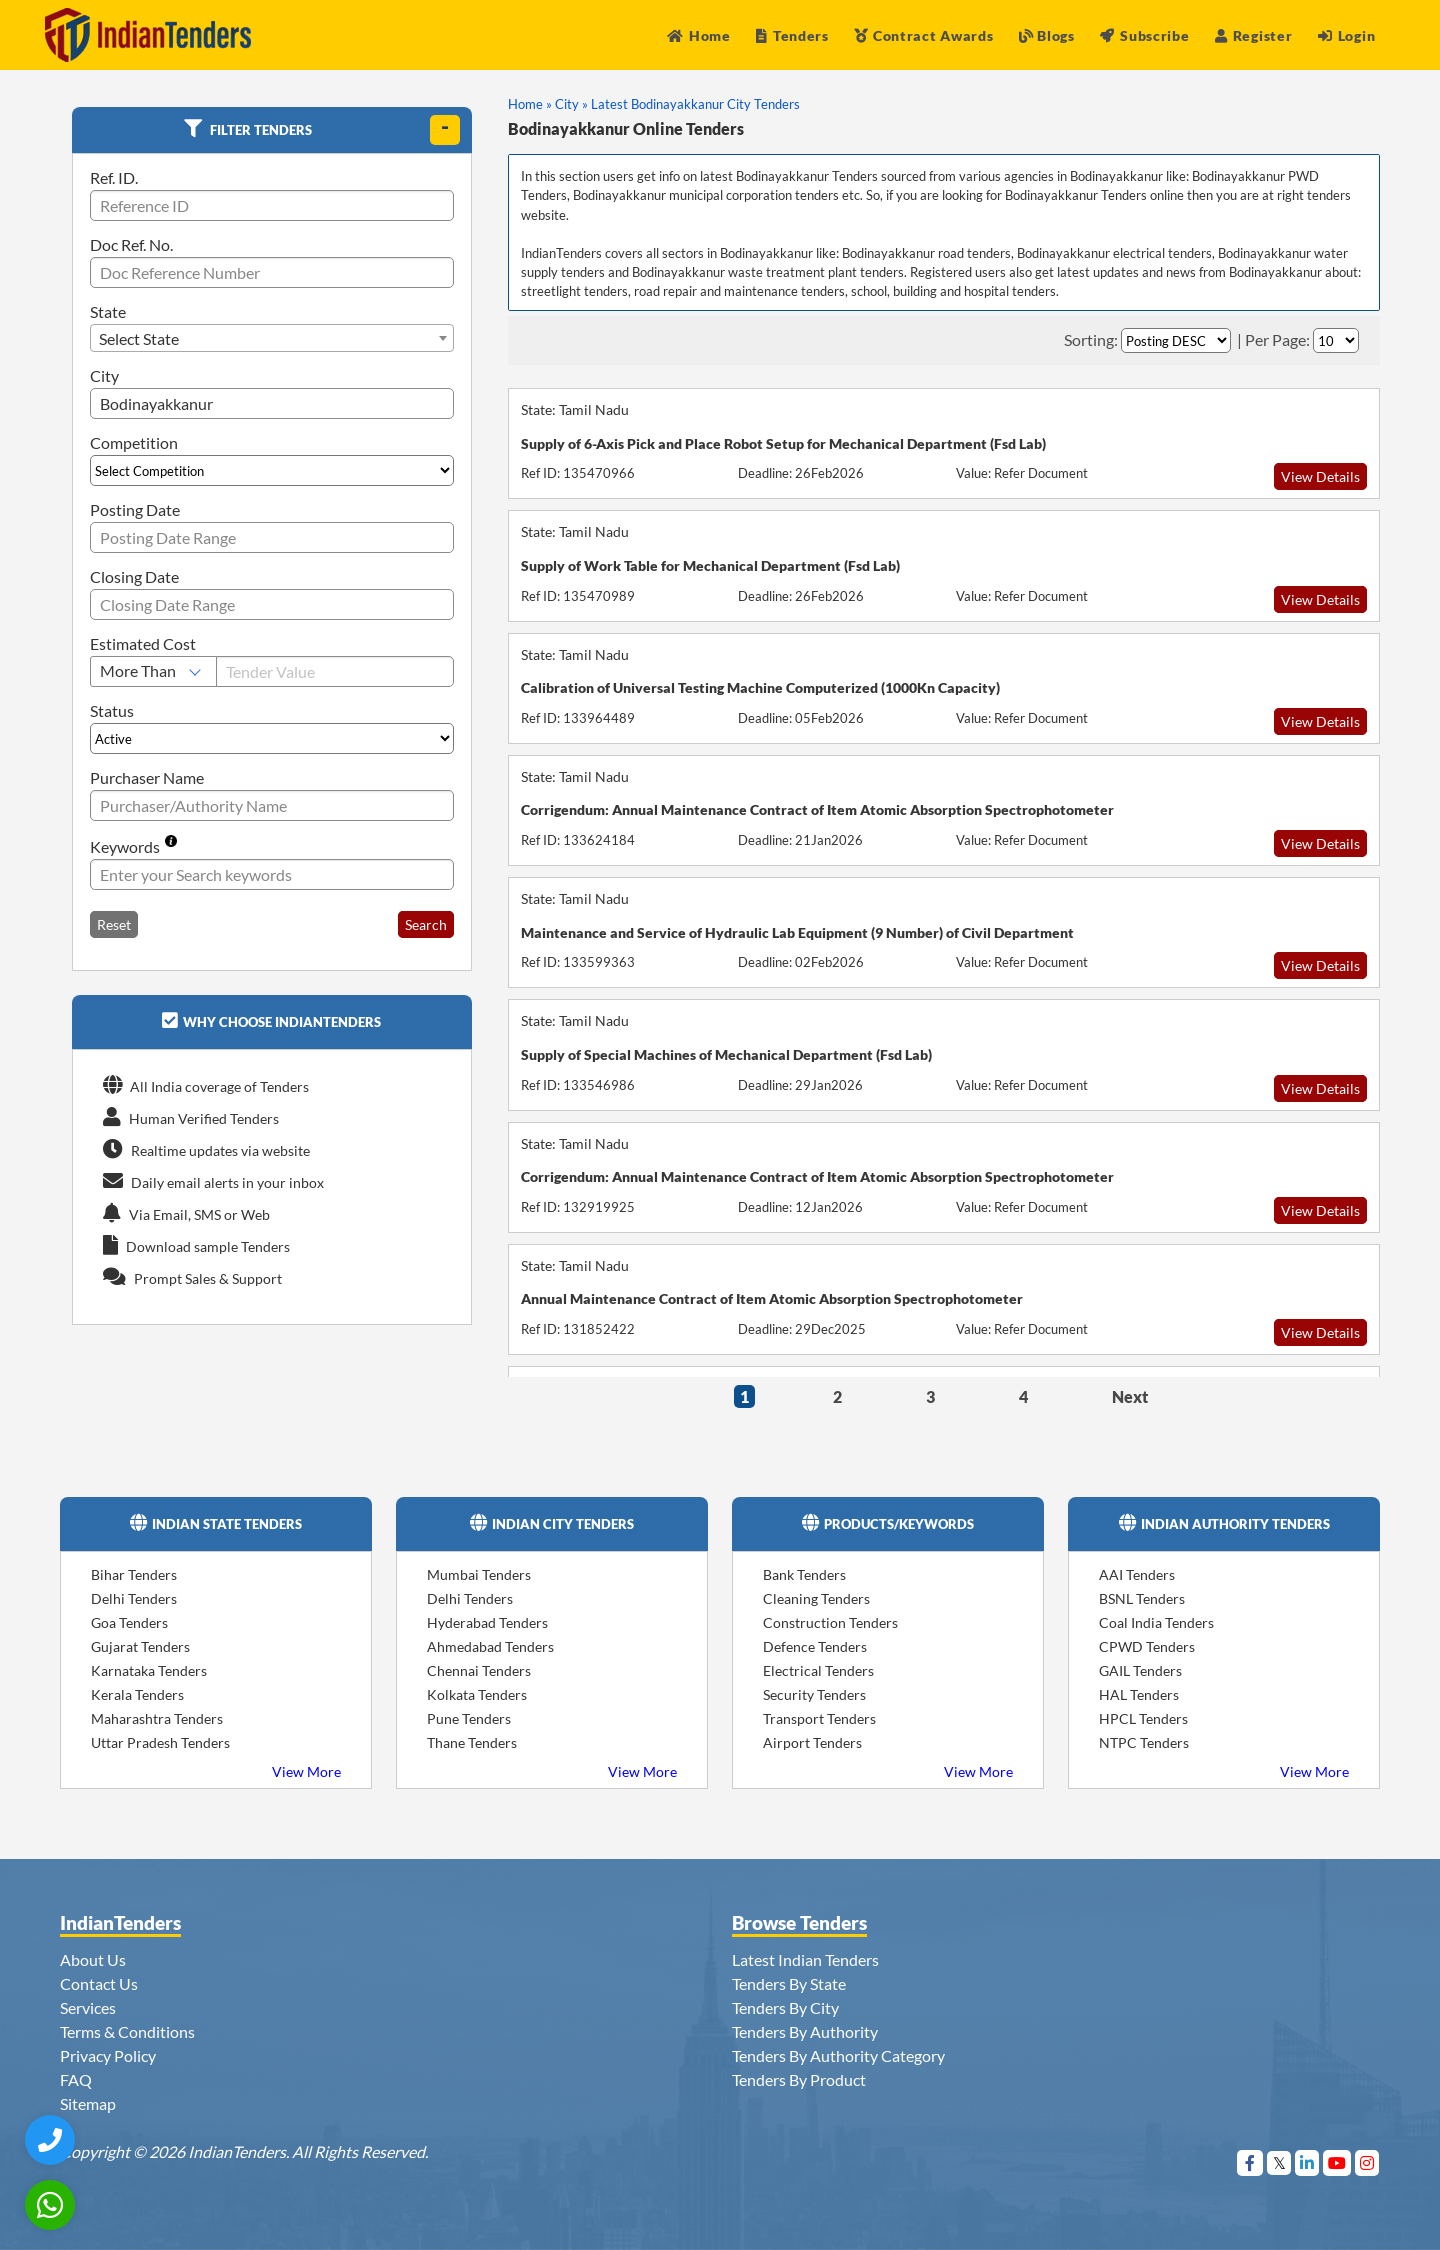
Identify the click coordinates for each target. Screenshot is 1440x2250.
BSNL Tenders (1142, 1598)
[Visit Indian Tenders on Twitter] (1279, 2162)
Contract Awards (923, 35)
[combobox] (272, 338)
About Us (93, 1959)
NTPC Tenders (1144, 1742)
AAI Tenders (1137, 1574)
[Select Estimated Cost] (153, 671)
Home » (530, 104)
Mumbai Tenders (479, 1574)
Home (699, 35)
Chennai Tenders (479, 1670)
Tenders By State (789, 1983)
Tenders (792, 35)
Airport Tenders (812, 1742)
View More (306, 1771)
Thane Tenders (472, 1742)
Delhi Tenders (134, 1598)
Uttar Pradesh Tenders (160, 1742)
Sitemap (88, 2103)
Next (1130, 1396)
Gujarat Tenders (140, 1646)
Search (426, 924)
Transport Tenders (819, 1718)
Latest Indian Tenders (805, 1959)
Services (88, 2007)
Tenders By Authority (805, 2031)
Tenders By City (785, 2007)
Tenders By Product (799, 2079)
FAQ (76, 2079)
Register (1253, 35)
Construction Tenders (830, 1622)
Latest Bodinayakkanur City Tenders (695, 104)
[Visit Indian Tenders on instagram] (1367, 2162)
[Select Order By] (1176, 340)
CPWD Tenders (1147, 1646)
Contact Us (99, 1983)
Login (1346, 35)
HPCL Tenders (1143, 1718)
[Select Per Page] (1336, 340)
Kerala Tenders (137, 1694)
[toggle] (445, 130)
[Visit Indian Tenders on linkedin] (1307, 2162)
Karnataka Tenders (149, 1670)
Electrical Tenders (818, 1670)
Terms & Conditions (127, 2031)
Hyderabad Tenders (487, 1622)
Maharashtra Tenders (157, 1718)
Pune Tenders (469, 1718)
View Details (1320, 476)
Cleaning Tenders (816, 1598)
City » (571, 104)
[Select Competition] (272, 470)
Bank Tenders (804, 1574)
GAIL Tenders (1140, 1670)
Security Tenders (814, 1694)
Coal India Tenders (1156, 1622)
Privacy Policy (108, 2055)
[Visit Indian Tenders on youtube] (1337, 2162)
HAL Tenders (1139, 1694)
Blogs (1047, 35)
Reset (114, 924)
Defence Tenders (815, 1646)
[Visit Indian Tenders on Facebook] (1250, 2162)
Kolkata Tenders (477, 1694)
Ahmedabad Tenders (490, 1646)
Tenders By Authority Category (838, 2055)
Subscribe (1144, 35)
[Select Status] (272, 738)
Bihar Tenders (134, 1574)
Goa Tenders (129, 1622)
